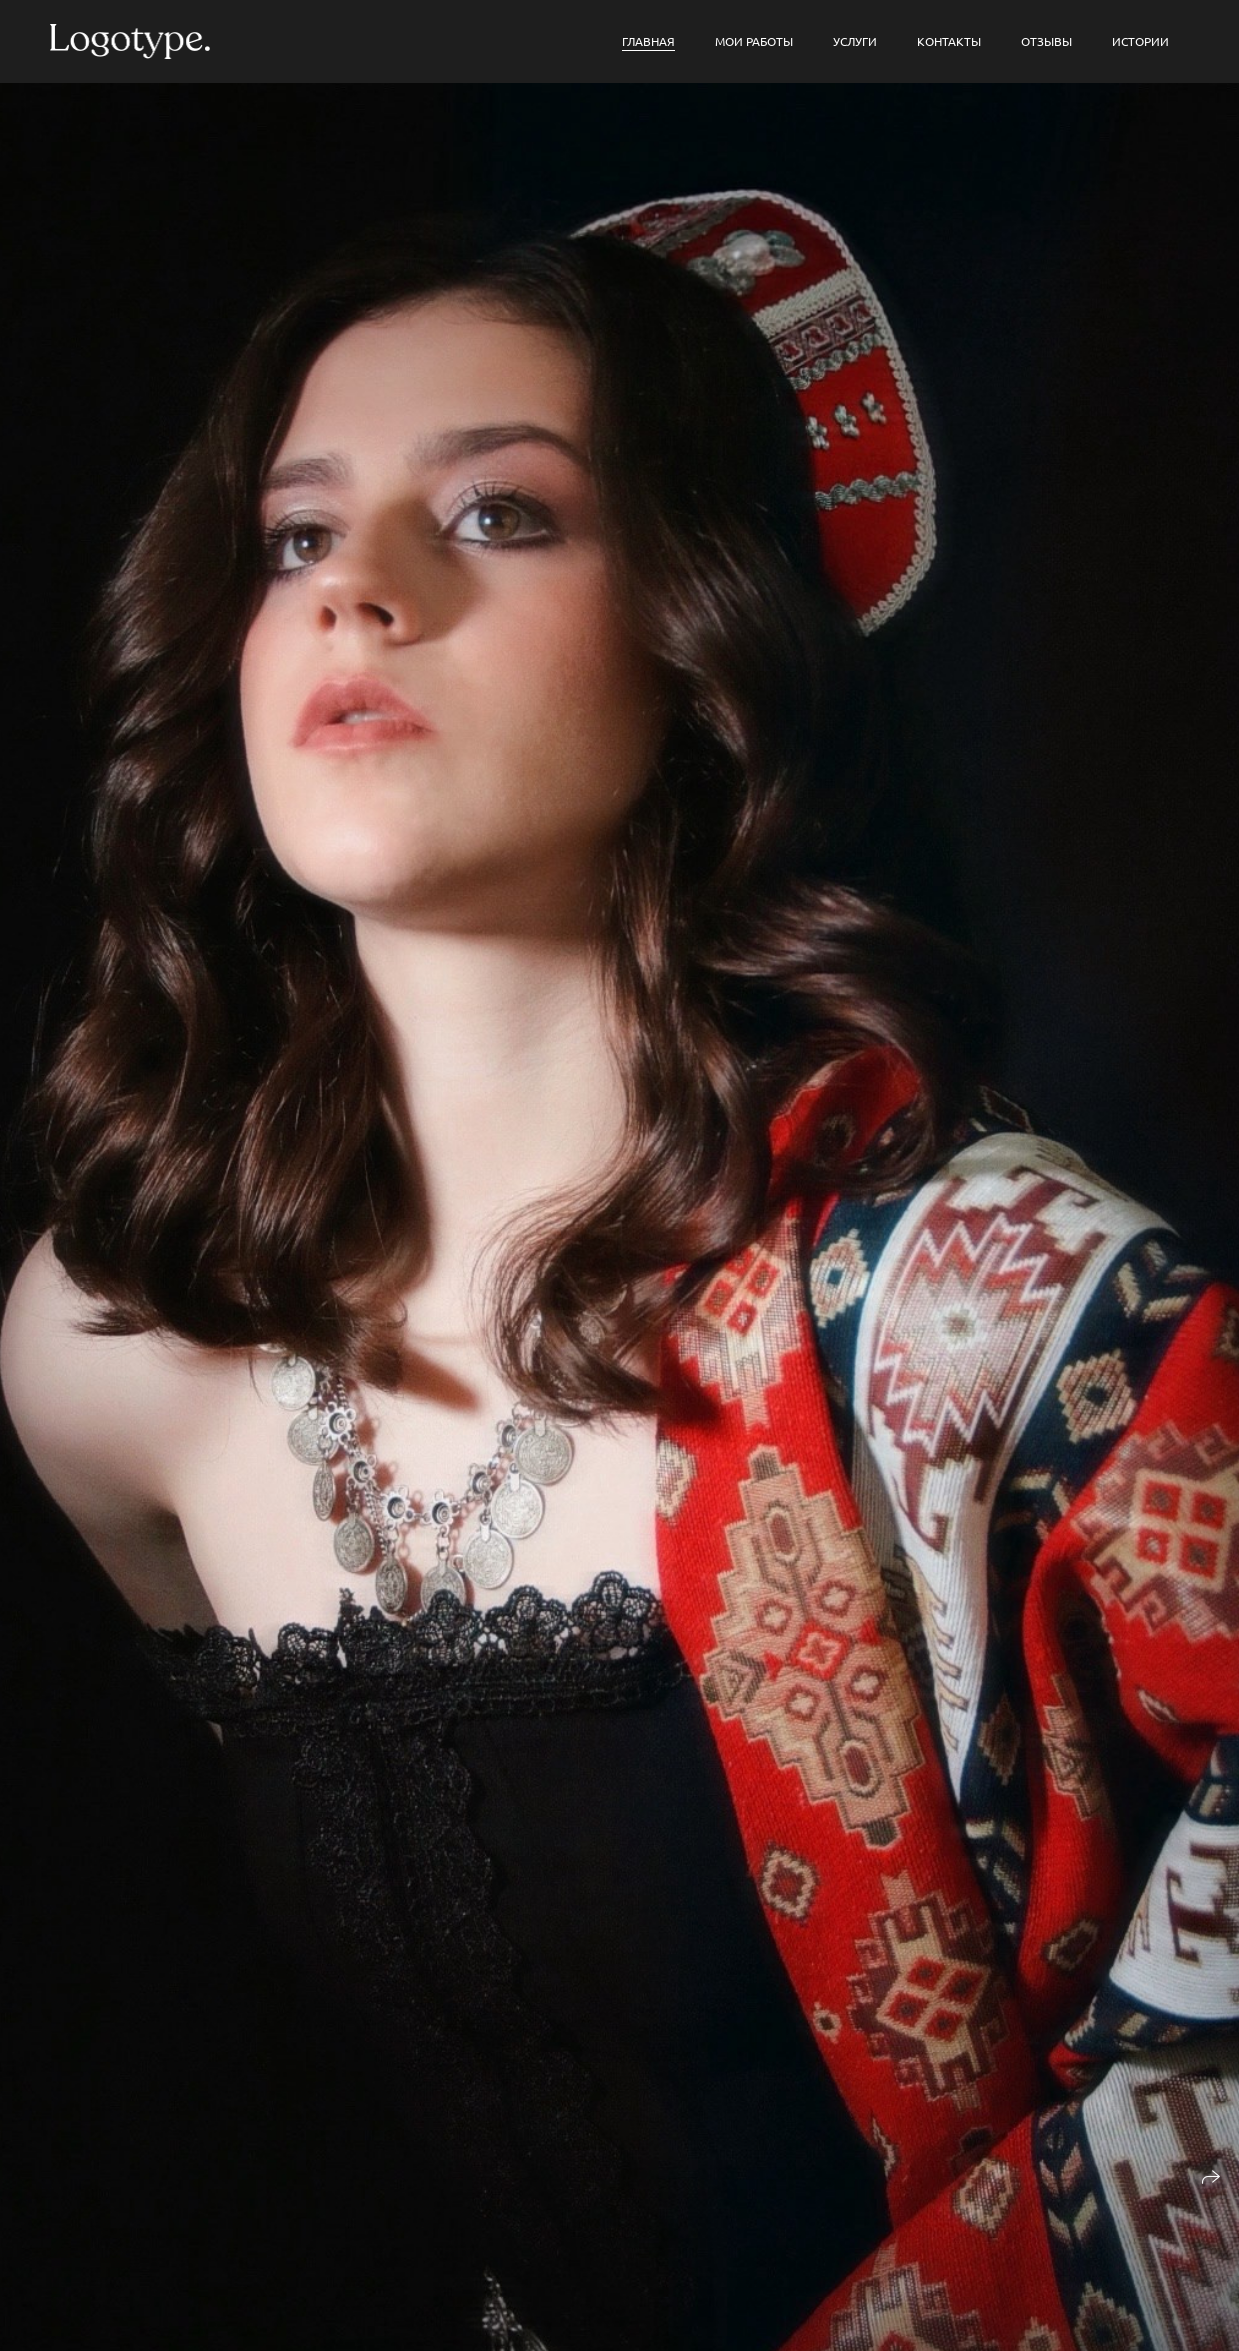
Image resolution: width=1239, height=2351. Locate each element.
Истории (1140, 41)
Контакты (949, 41)
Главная (648, 41)
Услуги (855, 41)
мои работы (754, 41)
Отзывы (1046, 41)
